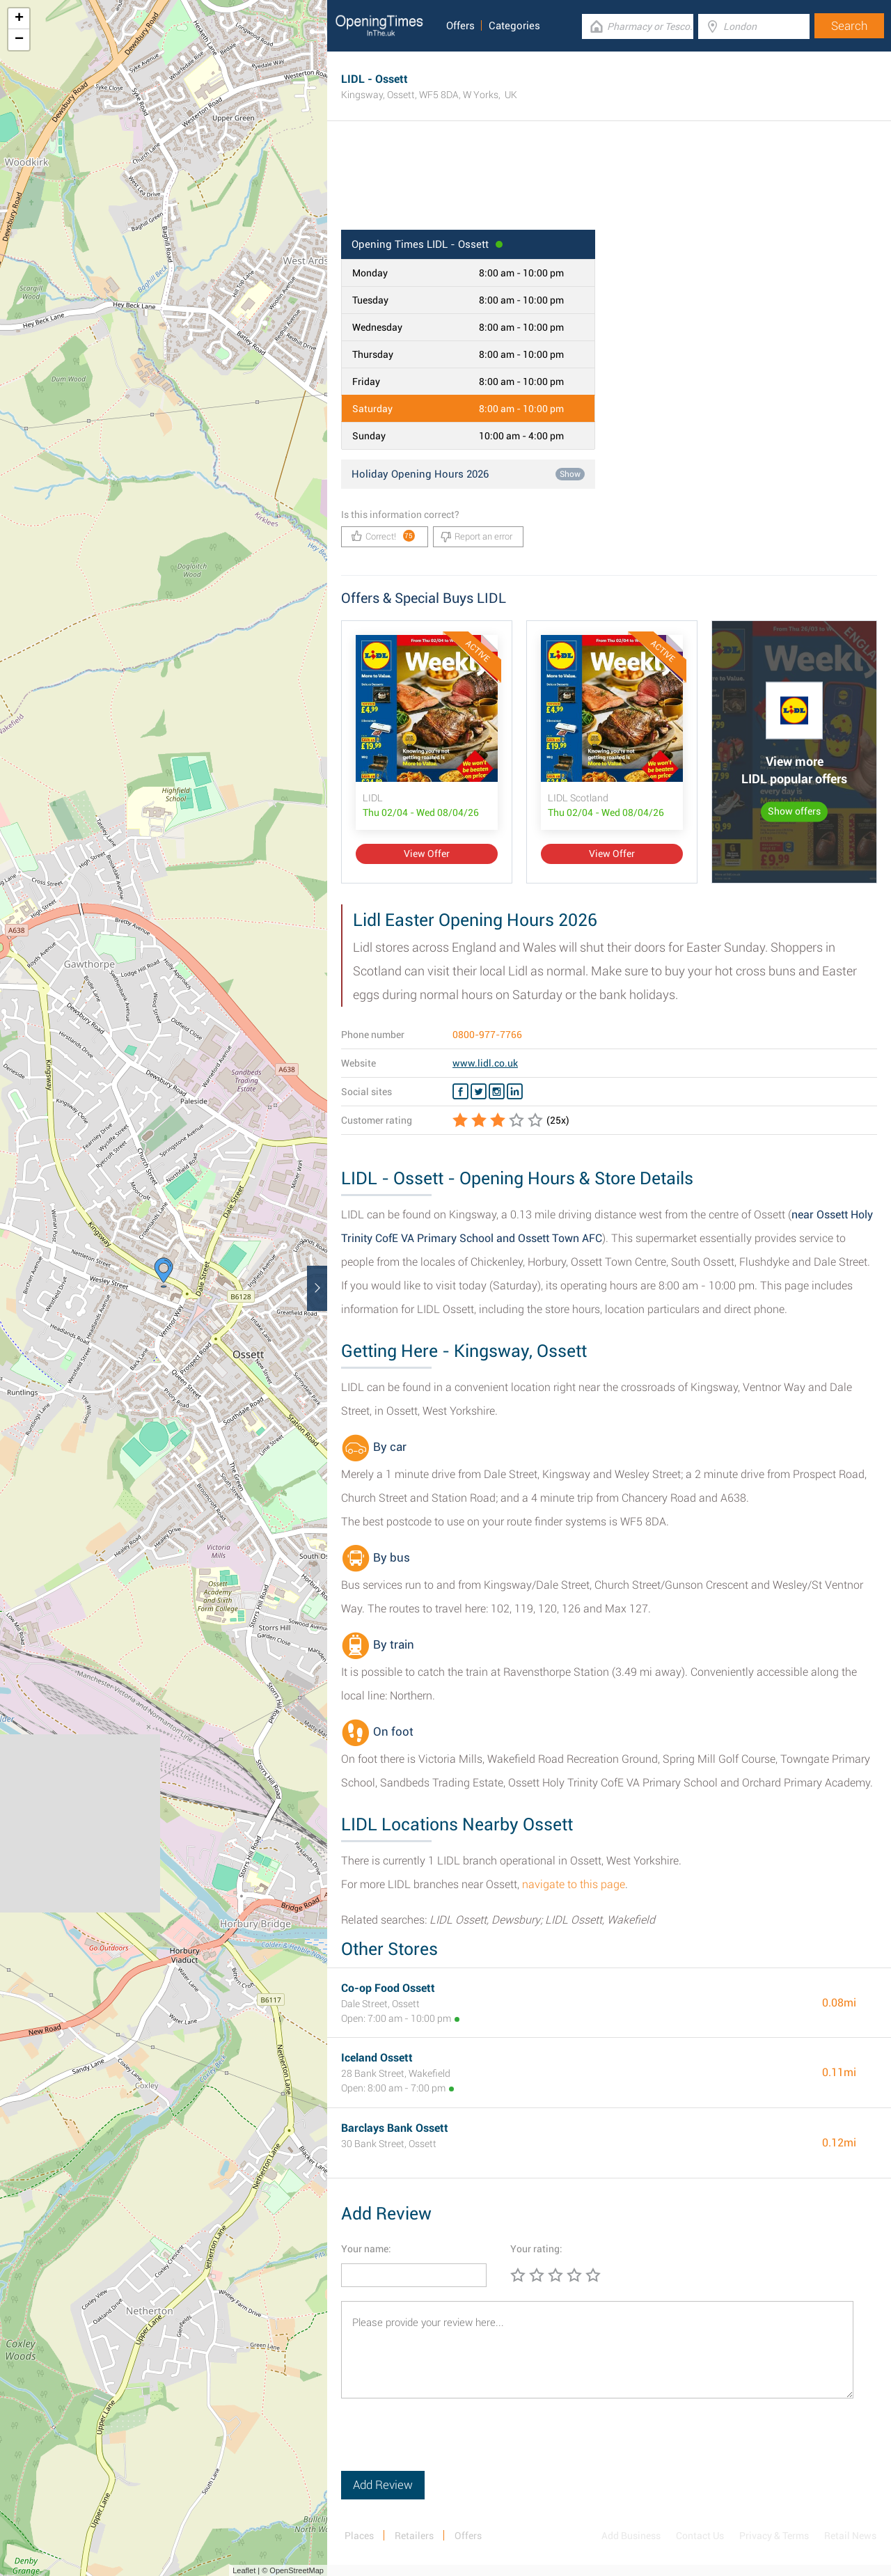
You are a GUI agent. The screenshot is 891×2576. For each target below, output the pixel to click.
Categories (514, 25)
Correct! (383, 536)
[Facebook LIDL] (460, 1091)
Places (359, 2535)
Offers (460, 25)
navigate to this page (573, 1884)
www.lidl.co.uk (485, 1063)
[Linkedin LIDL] (515, 1091)
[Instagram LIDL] (497, 1091)
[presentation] (447, 2444)
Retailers (414, 2535)
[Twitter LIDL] (479, 1091)
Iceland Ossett (377, 2057)
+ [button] (19, 18)
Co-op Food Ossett (388, 1988)
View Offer (427, 853)
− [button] (19, 39)
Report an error (476, 536)
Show (570, 474)
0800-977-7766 (487, 1034)
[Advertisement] (609, 184)
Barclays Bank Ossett (394, 2128)
